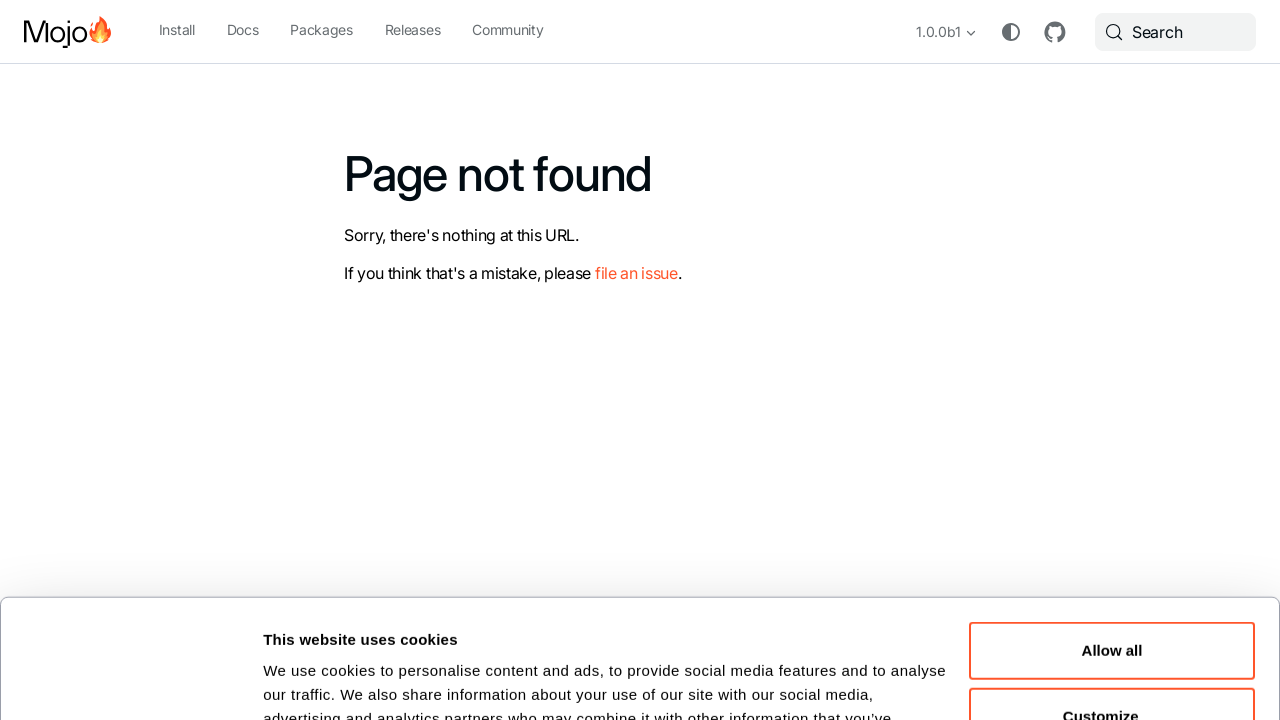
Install (177, 29)
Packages (321, 29)
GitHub (1055, 32)
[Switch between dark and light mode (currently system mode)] (1011, 32)
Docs (243, 29)
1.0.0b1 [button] (938, 31)
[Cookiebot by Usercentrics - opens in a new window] (130, 679)
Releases (412, 29)
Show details (309, 679)
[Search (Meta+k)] (1175, 32)
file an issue (636, 273)
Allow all (1112, 531)
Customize (1113, 596)
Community (507, 29)
